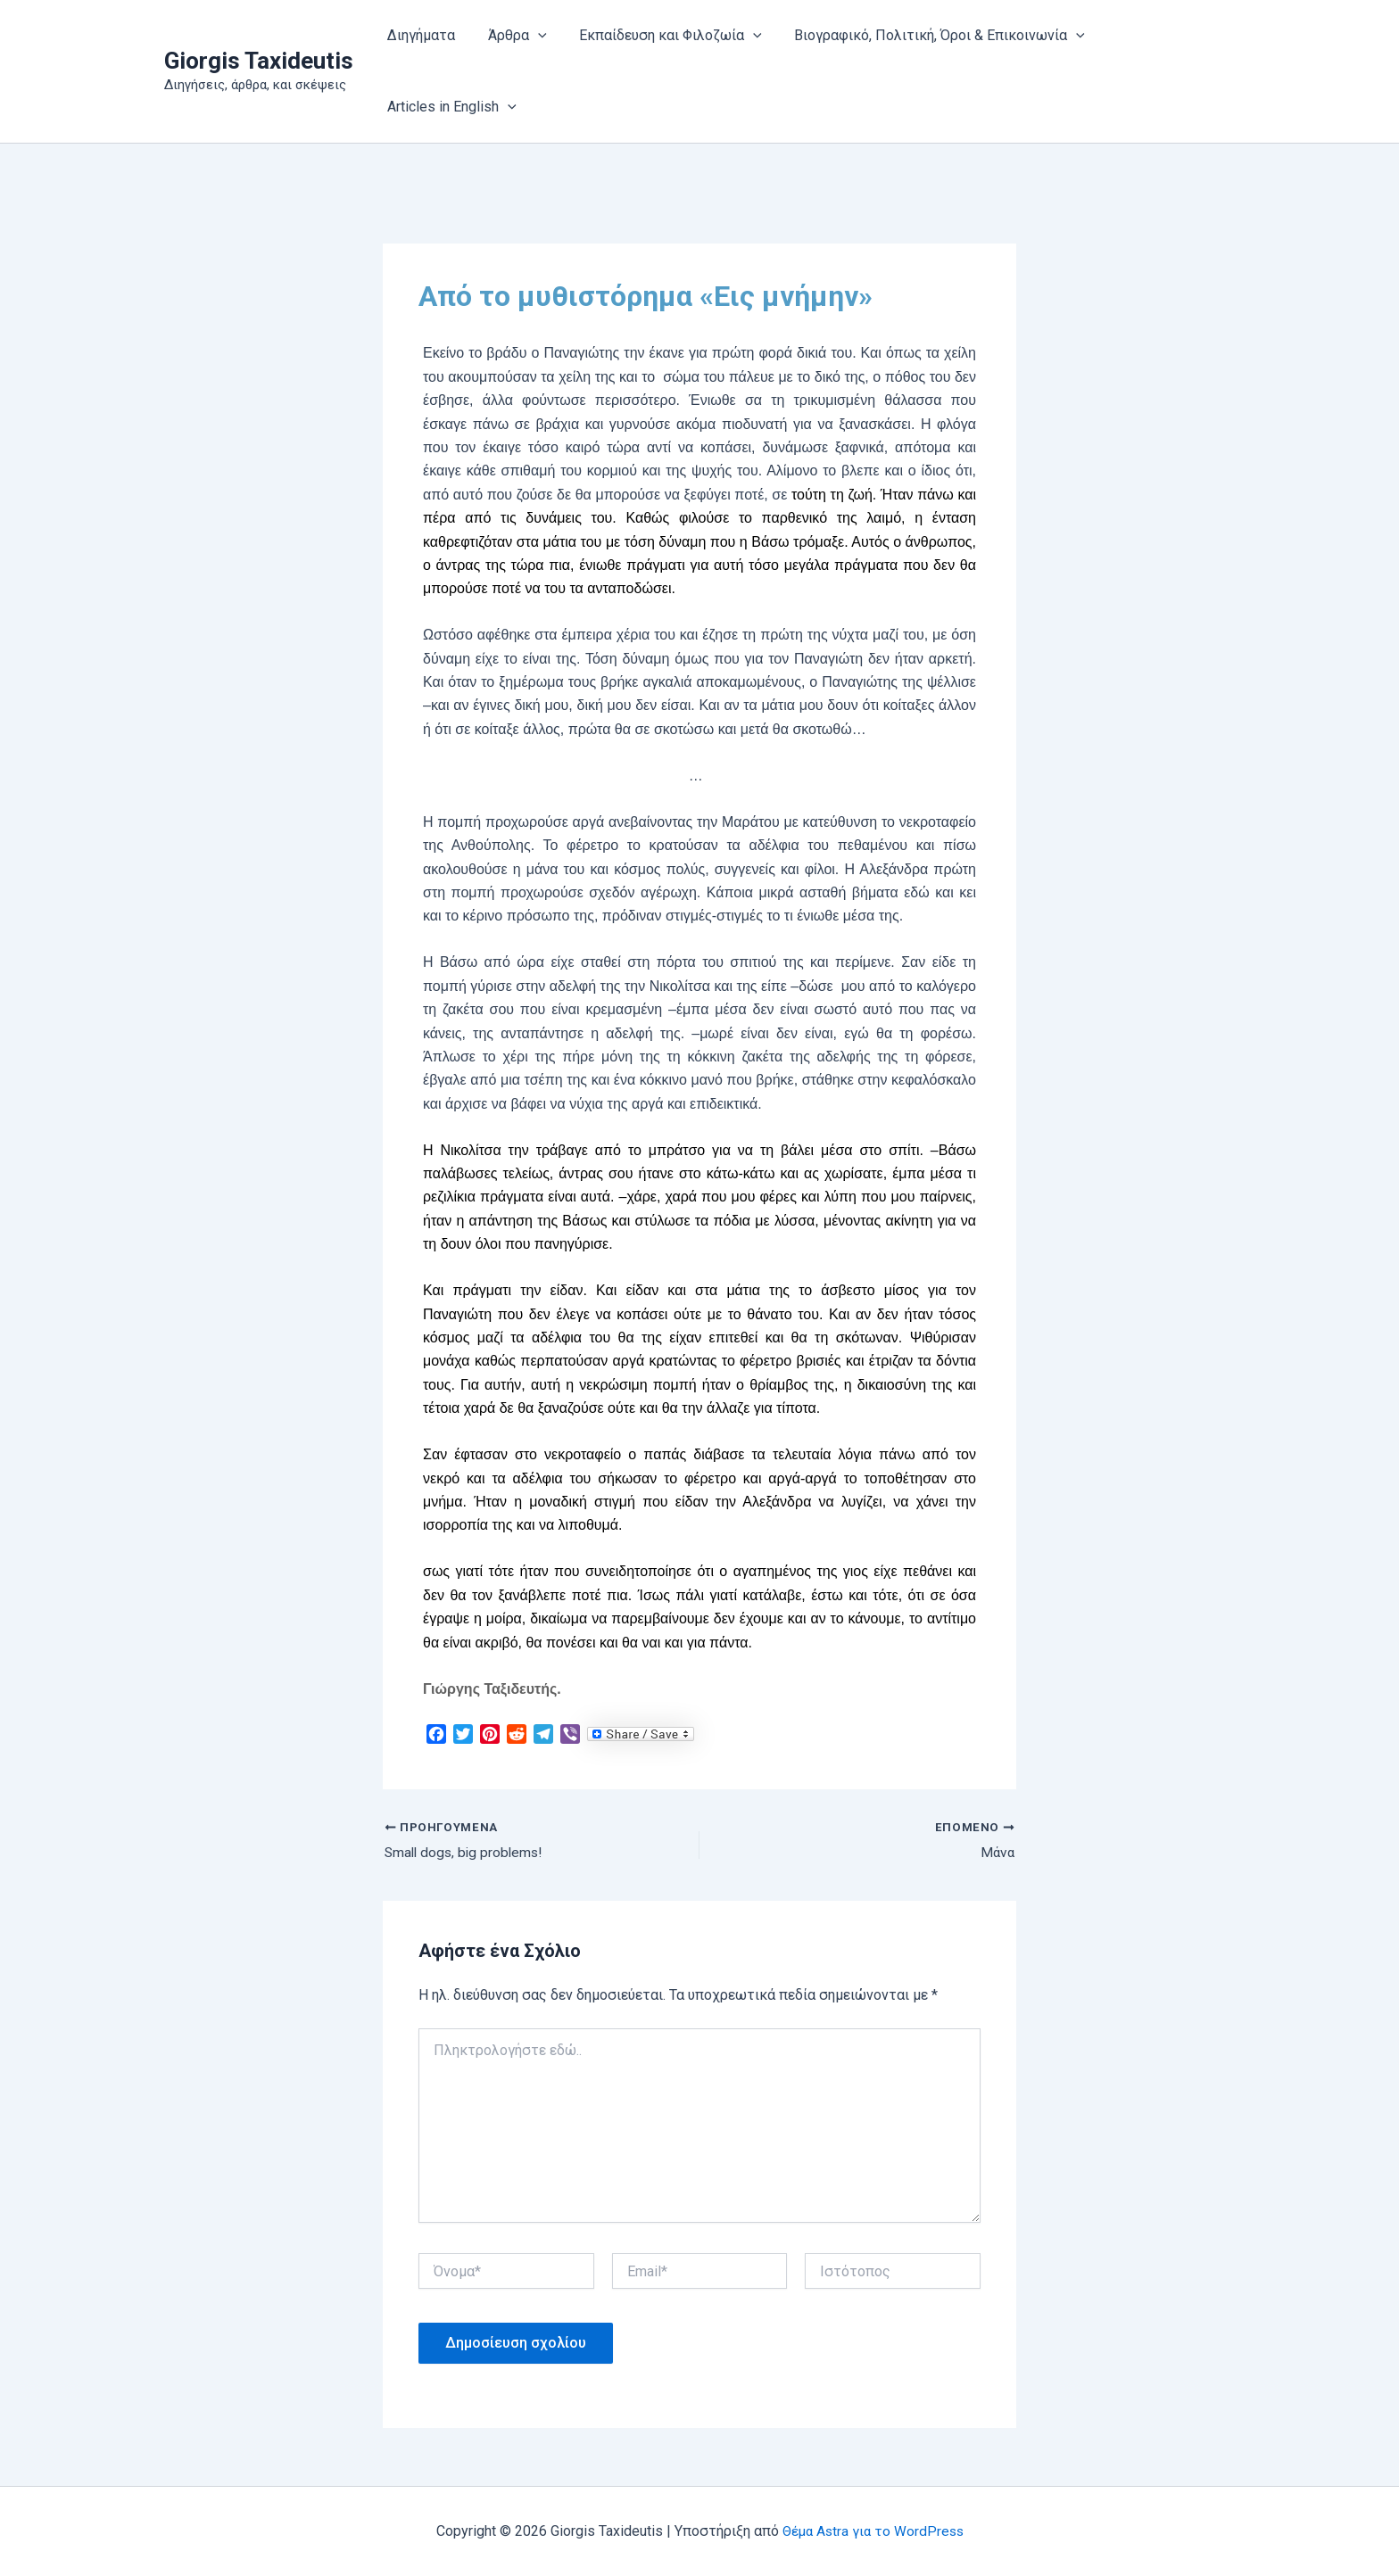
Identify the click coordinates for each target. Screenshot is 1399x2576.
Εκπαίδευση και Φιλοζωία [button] (660, 35)
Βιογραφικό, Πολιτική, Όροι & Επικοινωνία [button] (925, 35)
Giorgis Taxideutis (258, 60)
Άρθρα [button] (511, 35)
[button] (532, 35)
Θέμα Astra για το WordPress (872, 2530)
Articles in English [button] (450, 107)
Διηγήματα (419, 35)
